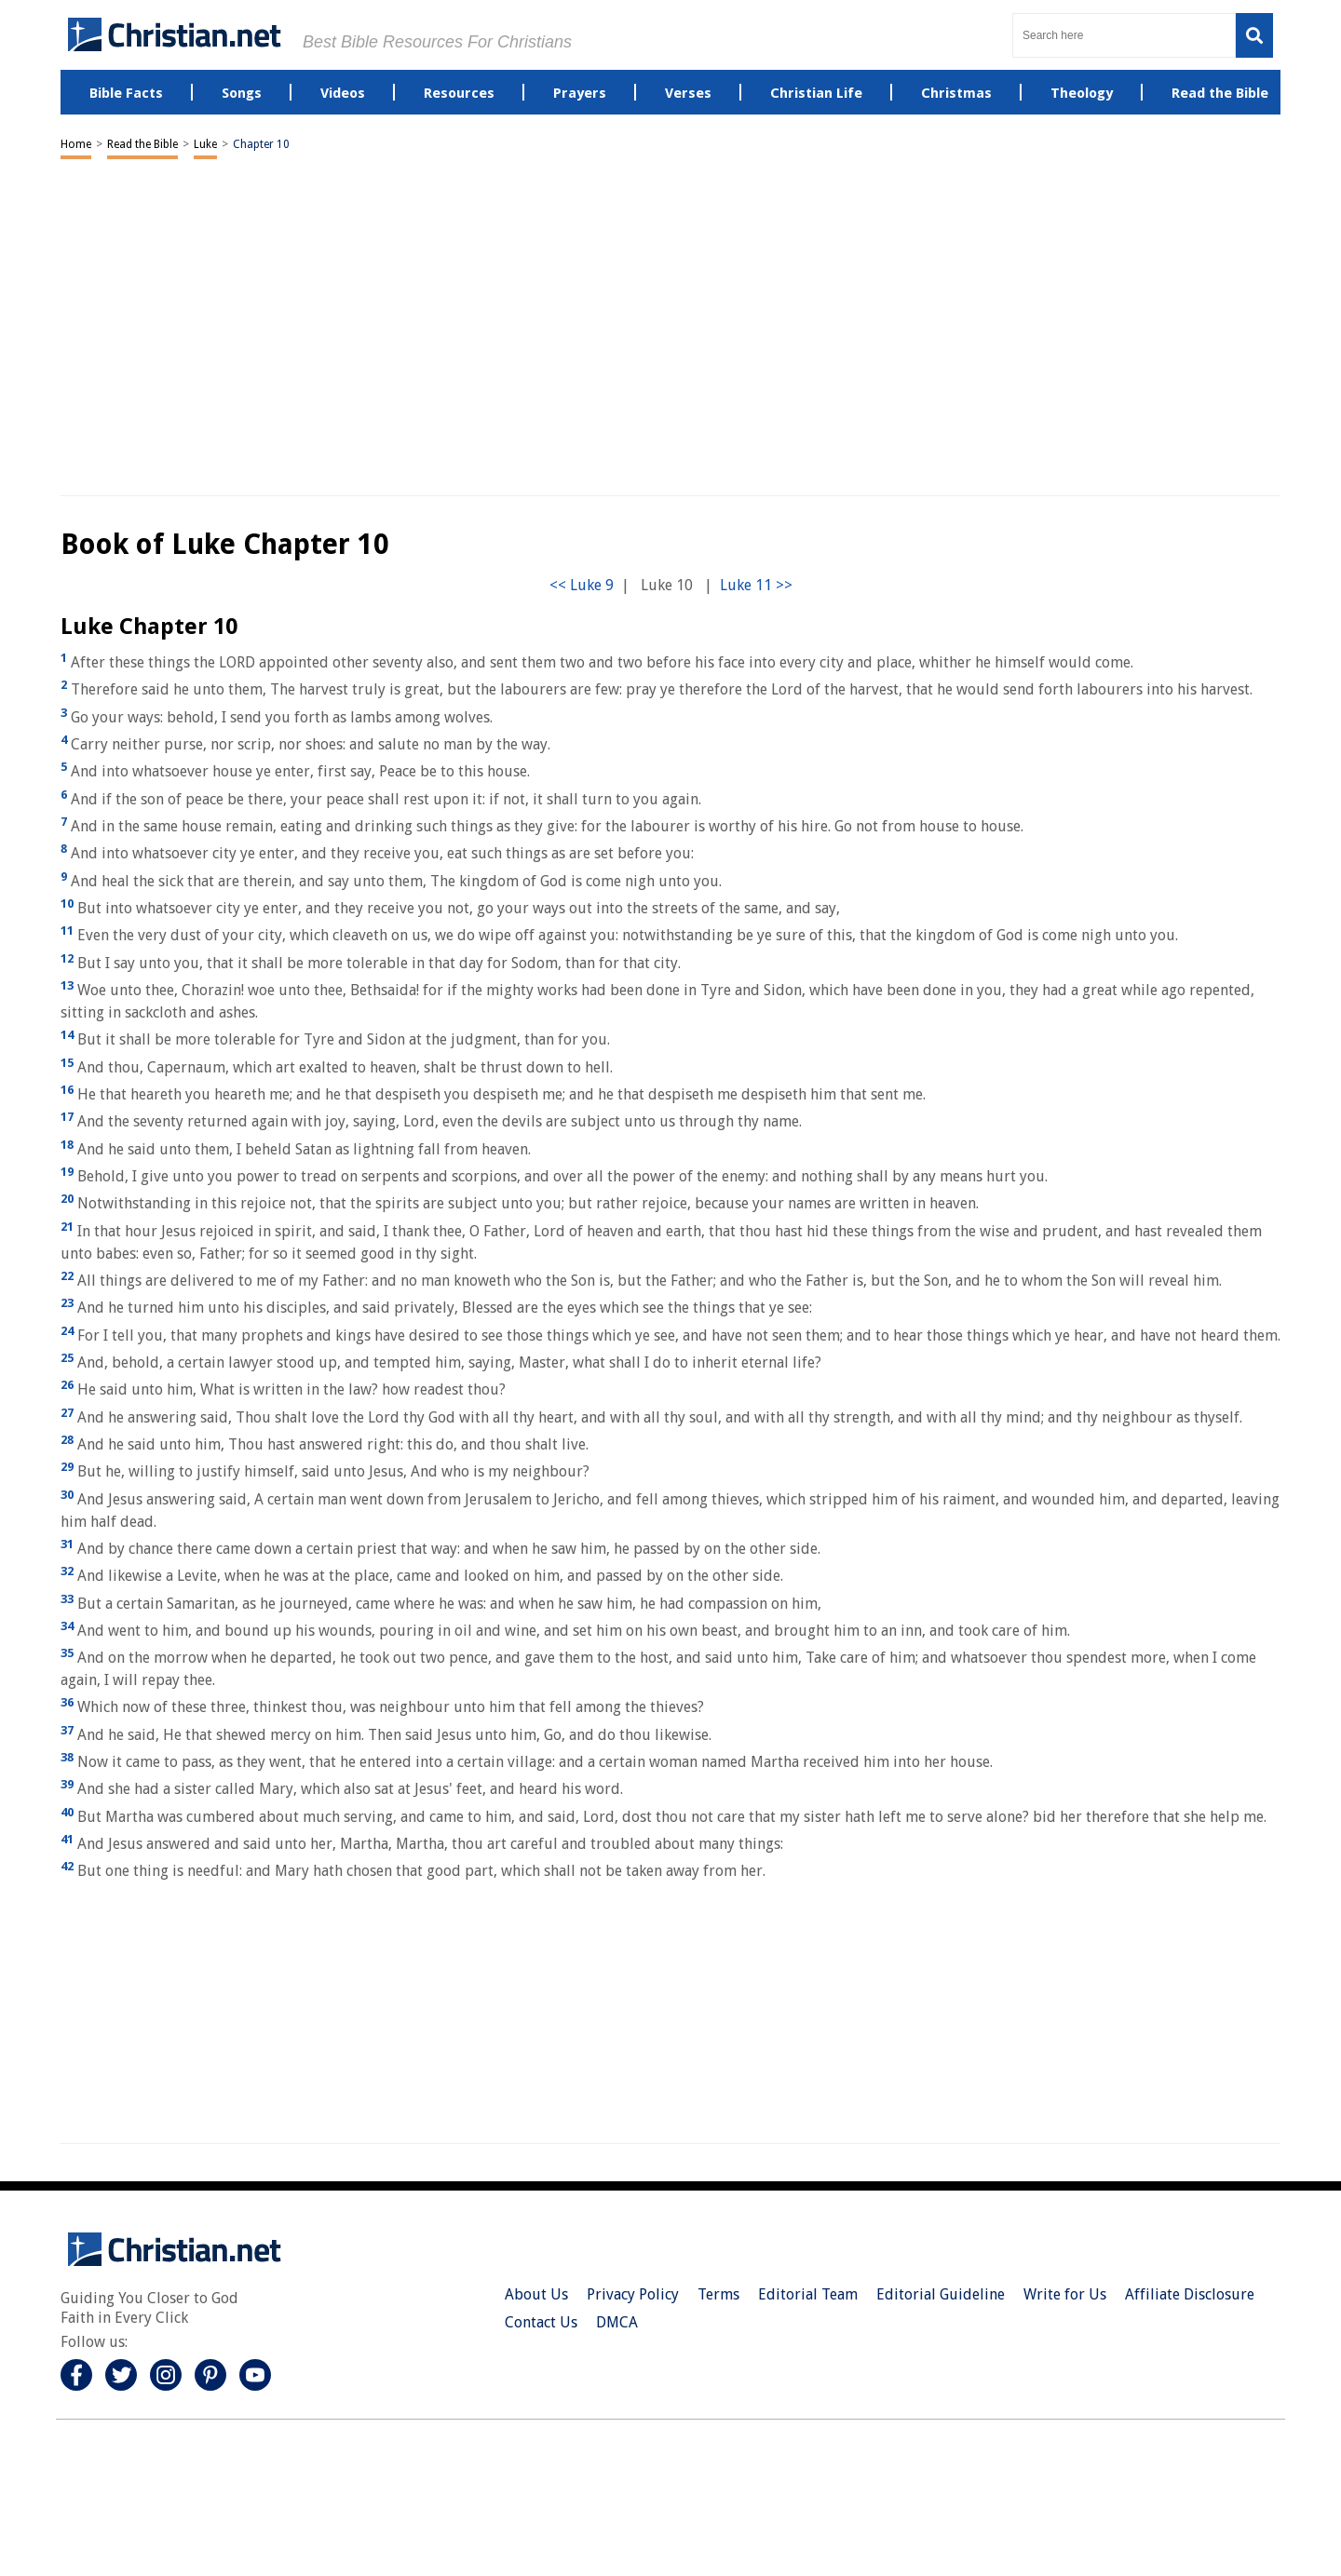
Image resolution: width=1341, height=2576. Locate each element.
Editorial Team (808, 2294)
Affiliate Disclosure (1189, 2294)
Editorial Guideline (940, 2294)
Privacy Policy (633, 2294)
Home (76, 144)
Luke (205, 144)
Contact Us (541, 2322)
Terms (718, 2294)
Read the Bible (142, 144)
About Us (536, 2294)
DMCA (617, 2322)
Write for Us (1064, 2294)
